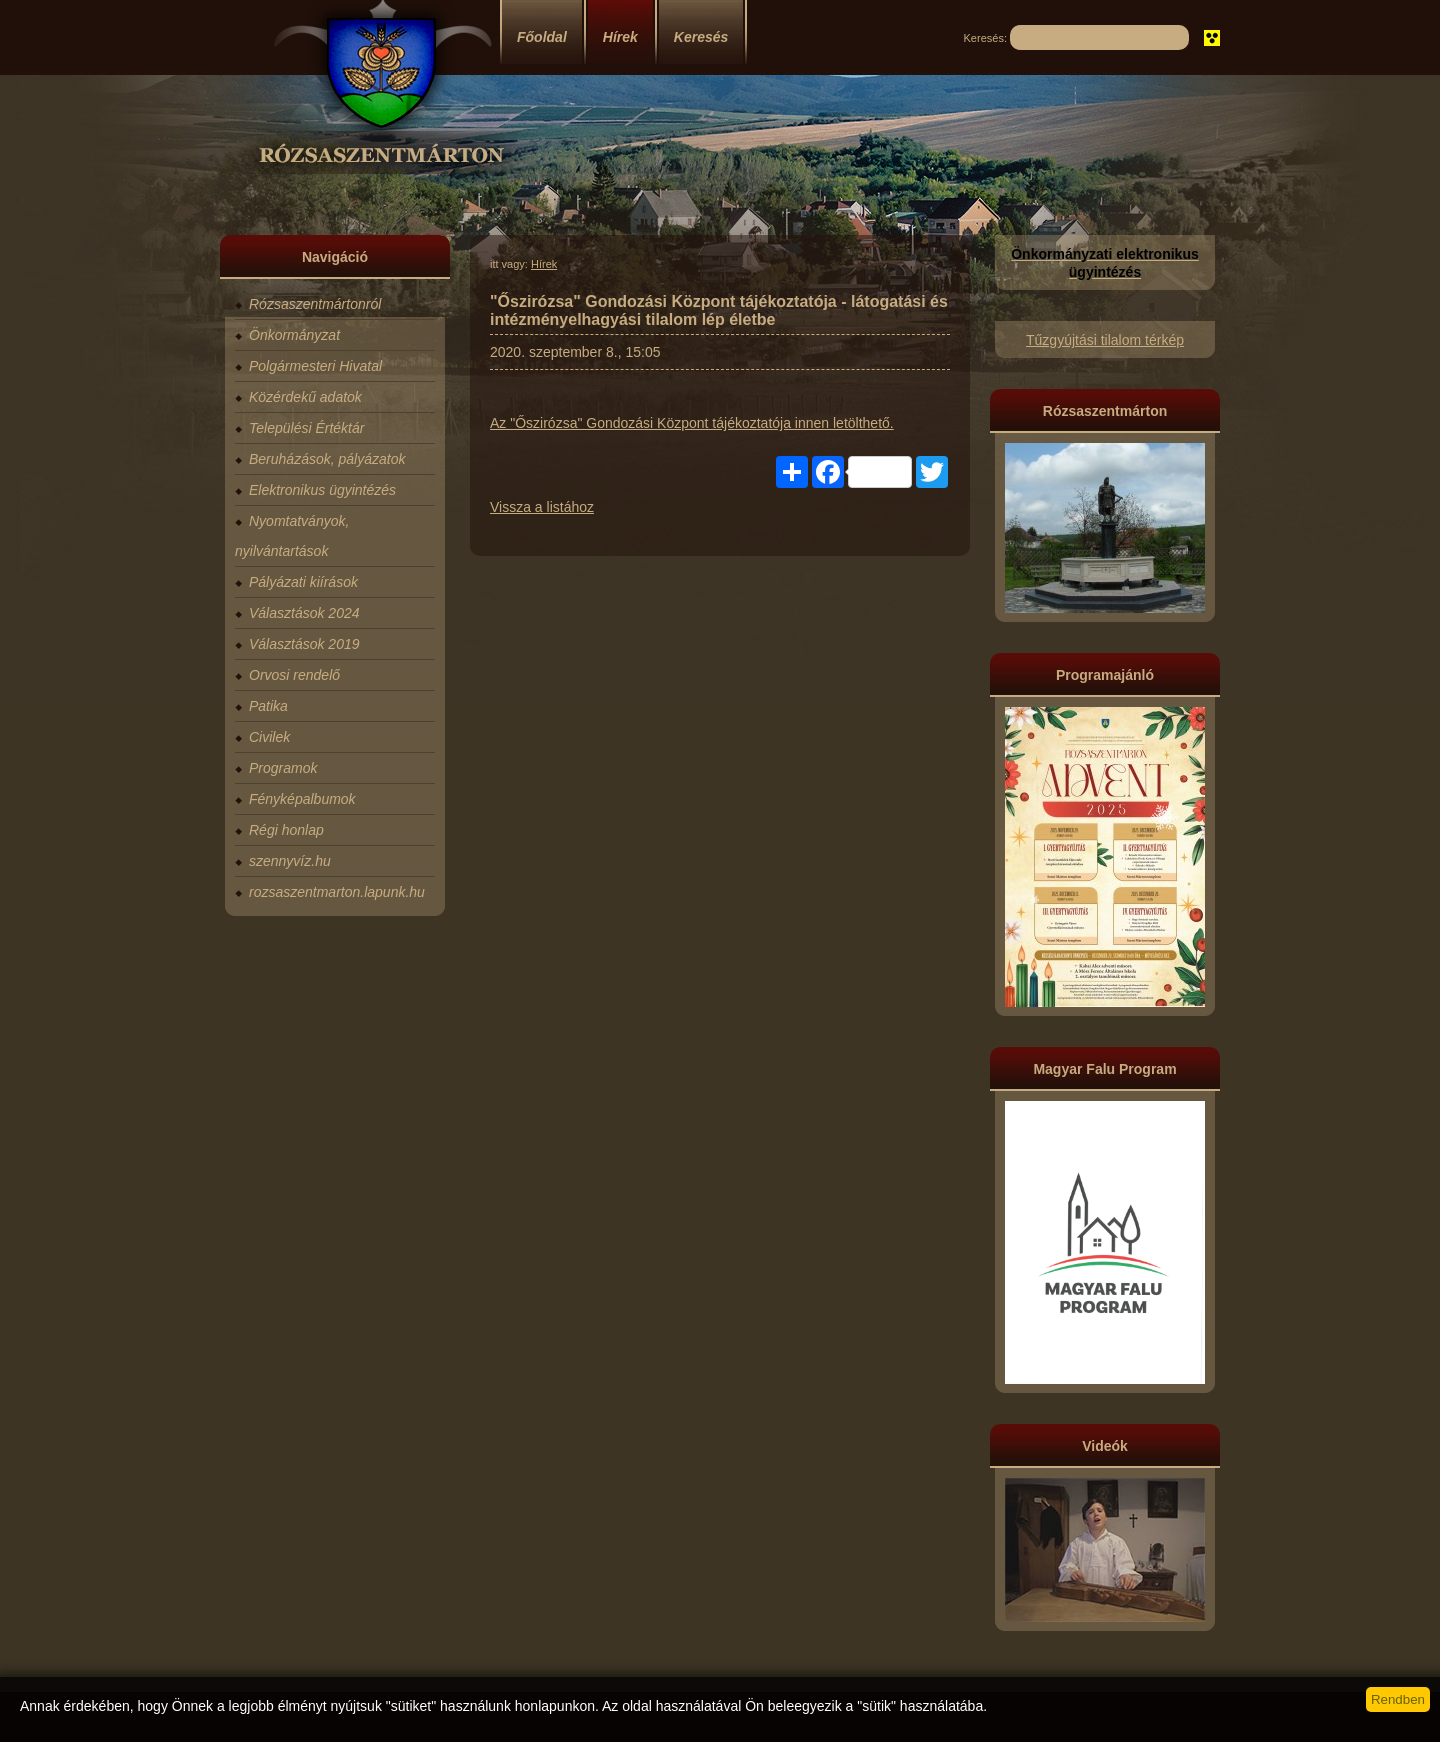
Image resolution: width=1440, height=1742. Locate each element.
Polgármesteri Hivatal (315, 366)
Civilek (269, 737)
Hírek (620, 37)
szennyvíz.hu (290, 861)
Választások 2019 (304, 644)
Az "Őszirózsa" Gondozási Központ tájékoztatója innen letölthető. (692, 423)
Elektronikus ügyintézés (322, 490)
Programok (283, 768)
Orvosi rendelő (294, 675)
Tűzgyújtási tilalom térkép (1105, 340)
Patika (268, 706)
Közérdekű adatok (305, 397)
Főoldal (542, 37)
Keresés (701, 37)
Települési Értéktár (306, 428)
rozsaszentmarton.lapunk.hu (337, 892)
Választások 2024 (304, 613)
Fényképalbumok (302, 799)
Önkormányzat (294, 335)
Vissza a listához (542, 507)
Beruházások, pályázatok (327, 459)
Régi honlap (286, 830)
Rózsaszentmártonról (315, 304)
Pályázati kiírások (303, 582)
